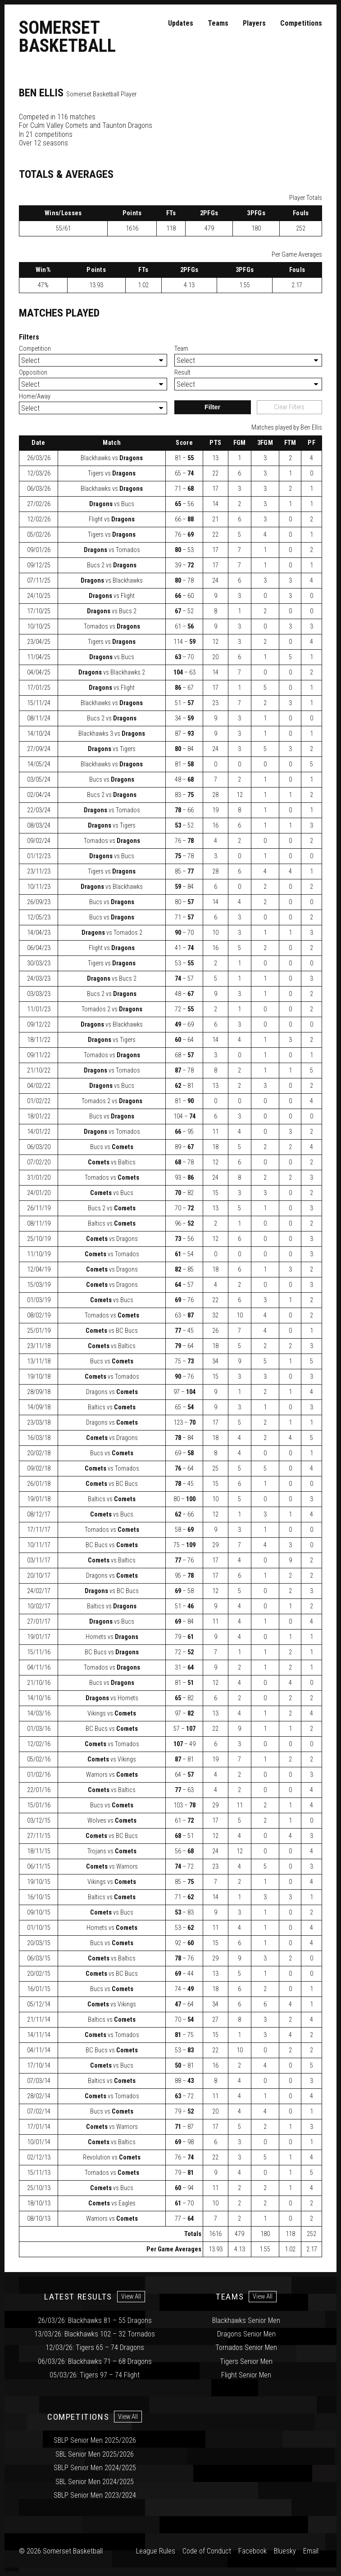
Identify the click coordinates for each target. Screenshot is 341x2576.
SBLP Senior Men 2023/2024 (95, 2495)
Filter (212, 407)
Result (182, 372)
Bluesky (285, 2551)
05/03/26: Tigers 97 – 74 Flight (95, 2375)
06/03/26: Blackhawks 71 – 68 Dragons (95, 2361)
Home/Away (34, 396)
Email (310, 2551)
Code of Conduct (206, 2551)
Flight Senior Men (246, 2375)
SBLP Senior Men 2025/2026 (95, 2440)
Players (254, 23)
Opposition (33, 372)
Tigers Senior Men (246, 2361)
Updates (180, 23)
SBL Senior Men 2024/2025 (94, 2481)
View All (131, 2296)
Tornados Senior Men (246, 2347)
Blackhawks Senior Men (246, 2320)
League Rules (155, 2551)
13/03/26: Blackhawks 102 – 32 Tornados (94, 2334)
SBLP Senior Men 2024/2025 (95, 2467)
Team (181, 349)
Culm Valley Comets (59, 125)
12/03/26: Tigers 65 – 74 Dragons (94, 2347)
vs (112, 458)
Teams (218, 23)
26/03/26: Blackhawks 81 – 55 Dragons (95, 2320)
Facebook (252, 2551)
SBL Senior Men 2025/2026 (94, 2454)
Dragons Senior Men (246, 2334)
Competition (35, 349)
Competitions (301, 23)
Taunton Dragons (127, 125)
